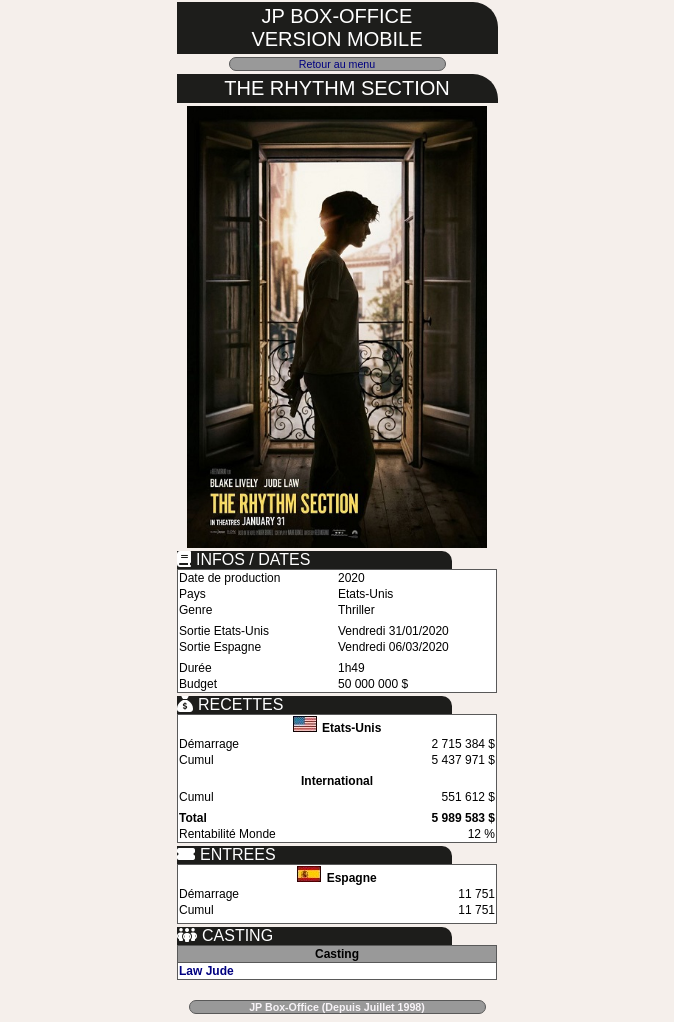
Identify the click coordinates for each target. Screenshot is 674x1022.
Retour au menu (337, 64)
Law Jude (206, 971)
